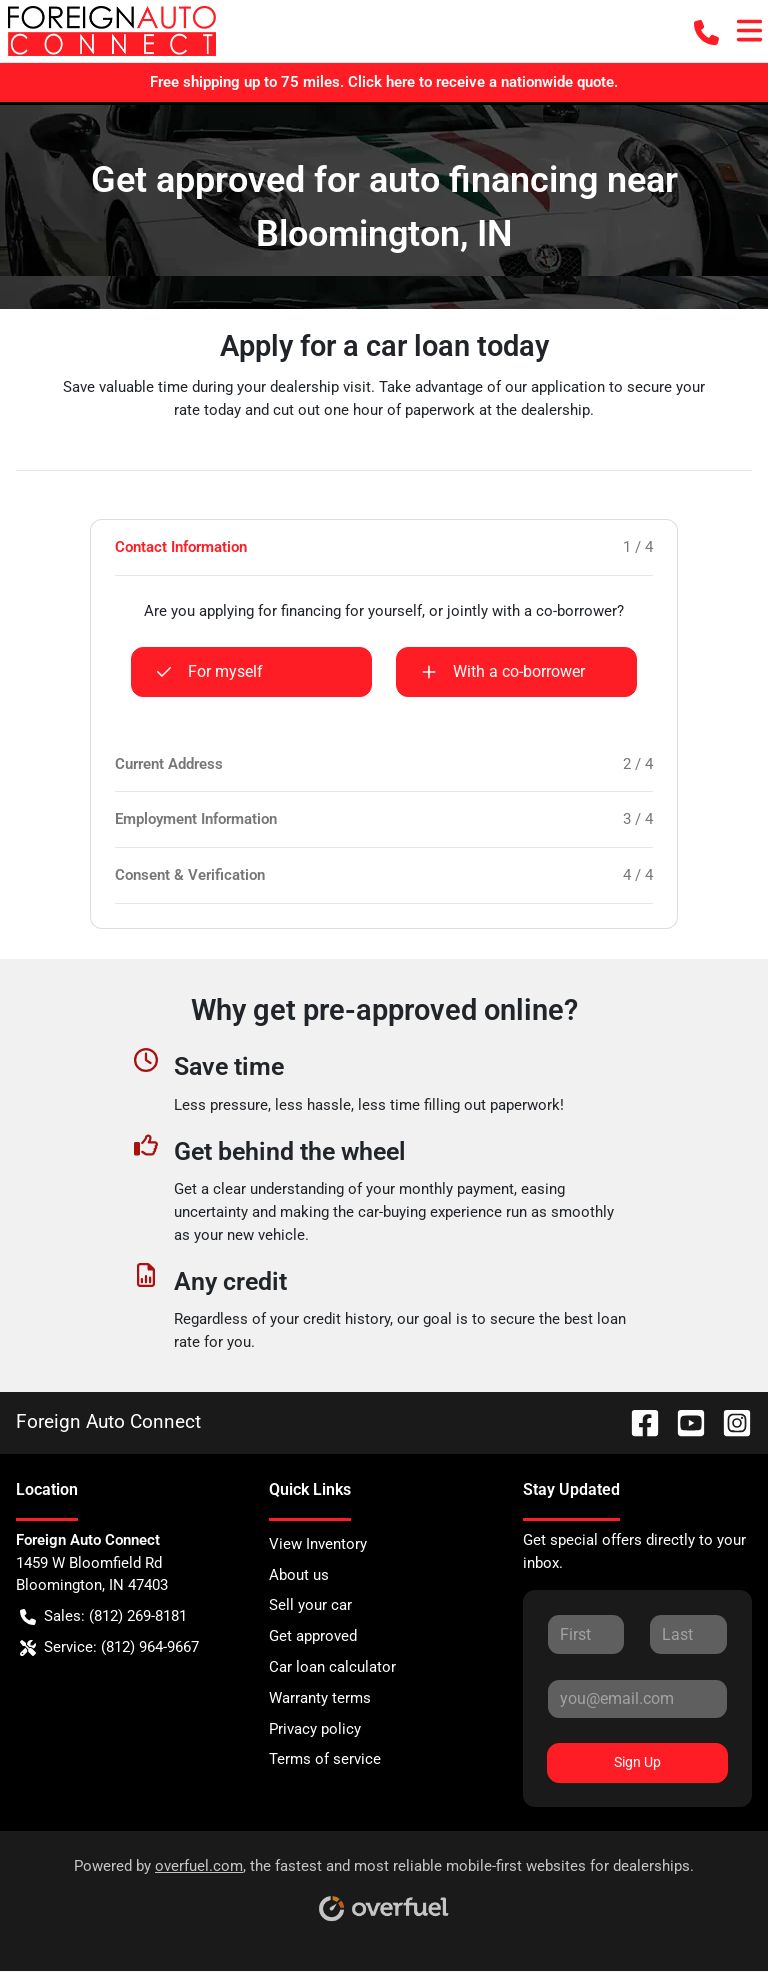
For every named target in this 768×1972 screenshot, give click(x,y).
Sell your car (310, 1605)
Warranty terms (320, 1698)
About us (299, 1575)
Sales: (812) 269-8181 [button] (103, 1616)
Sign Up (637, 1762)
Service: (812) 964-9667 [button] (109, 1647)
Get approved (313, 1636)
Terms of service (325, 1759)
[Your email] (637, 1699)
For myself (209, 672)
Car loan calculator (332, 1667)
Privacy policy (315, 1729)
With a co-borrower (503, 672)
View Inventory (318, 1544)
